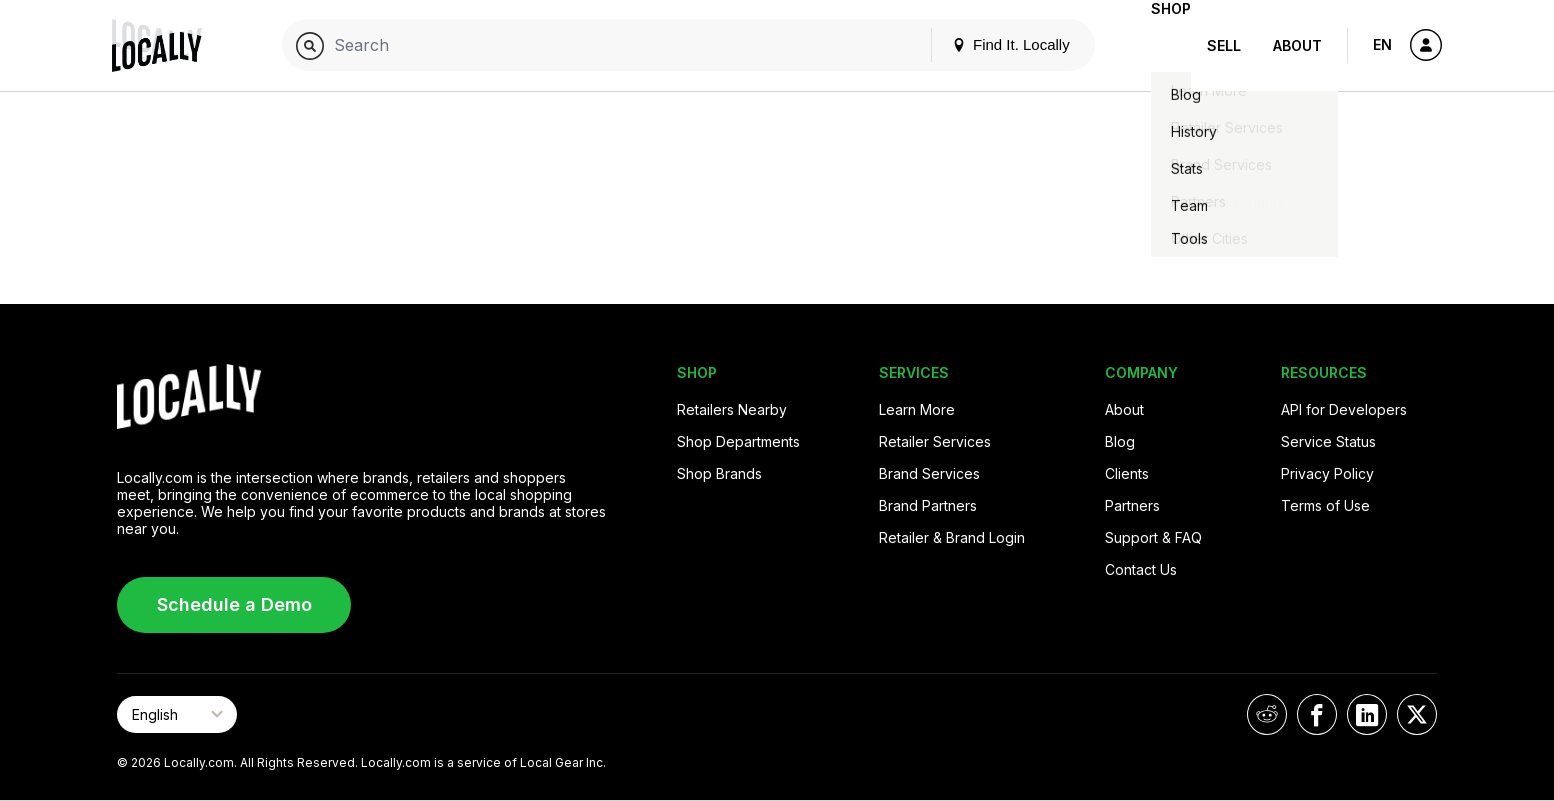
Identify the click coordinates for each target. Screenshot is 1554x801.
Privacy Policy (1327, 473)
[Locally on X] (1417, 714)
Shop (1155, 45)
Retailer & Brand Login (952, 537)
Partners (1132, 505)
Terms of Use (1325, 505)
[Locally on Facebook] (1317, 714)
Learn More (917, 409)
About (1297, 45)
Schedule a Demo (234, 604)
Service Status (1328, 441)
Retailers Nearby (732, 409)
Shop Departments (738, 441)
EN (1382, 44)
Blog (1120, 441)
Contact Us (1141, 569)
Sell (1224, 45)
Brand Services (929, 473)
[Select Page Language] (177, 714)
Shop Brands (719, 473)
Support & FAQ (1153, 537)
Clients (1127, 473)
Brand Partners (928, 505)
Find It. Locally (979, 44)
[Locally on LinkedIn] (1367, 714)
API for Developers (1344, 409)
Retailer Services (935, 441)
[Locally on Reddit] (1267, 714)
